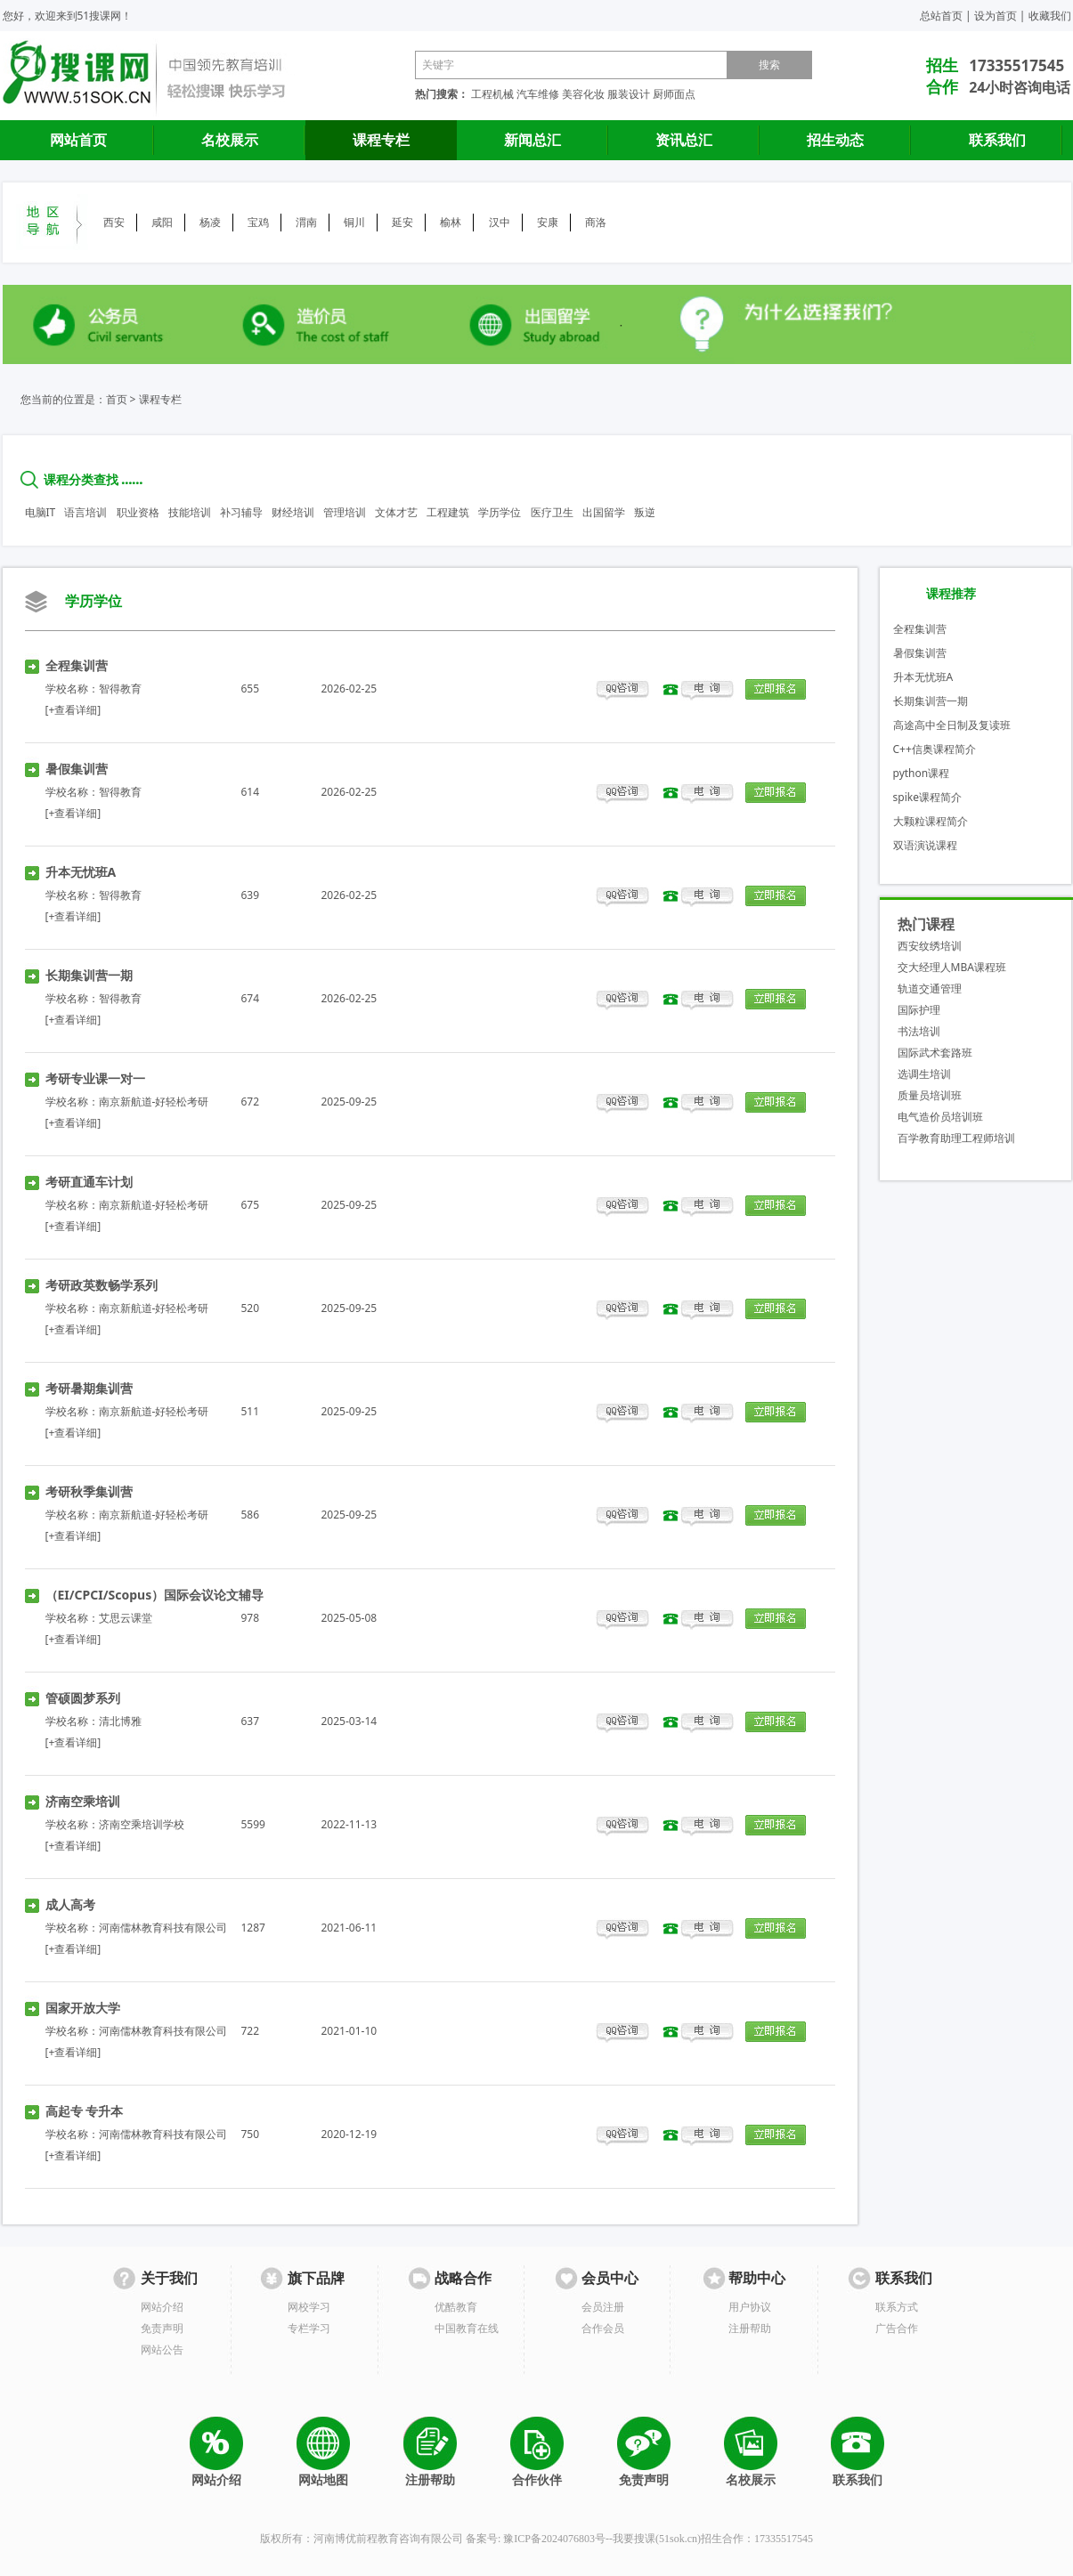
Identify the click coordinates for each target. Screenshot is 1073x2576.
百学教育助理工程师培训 (956, 1138)
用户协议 (749, 2306)
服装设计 (628, 93)
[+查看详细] (73, 709)
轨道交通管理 (930, 988)
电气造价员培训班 (940, 1116)
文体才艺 (396, 512)
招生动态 (835, 140)
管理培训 (344, 512)
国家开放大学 (82, 2007)
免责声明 (162, 2328)
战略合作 (463, 2278)
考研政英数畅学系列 (101, 1284)
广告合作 (896, 2328)
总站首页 (941, 15)
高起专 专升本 (84, 2110)
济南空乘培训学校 (141, 1824)
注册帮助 (749, 2328)
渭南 (306, 222)
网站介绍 (162, 2306)
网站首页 (78, 140)
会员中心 (609, 2278)
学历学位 (499, 512)
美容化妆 (583, 93)
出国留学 (603, 512)
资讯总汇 (683, 140)
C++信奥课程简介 (934, 749)
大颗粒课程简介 (930, 821)
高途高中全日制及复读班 (952, 725)
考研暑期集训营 (89, 1388)
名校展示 (229, 140)
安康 (547, 222)
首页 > (121, 399)
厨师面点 (674, 93)
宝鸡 (258, 222)
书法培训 (919, 1031)
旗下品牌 (316, 2278)
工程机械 (492, 93)
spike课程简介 (927, 797)
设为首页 (995, 15)
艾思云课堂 (125, 1617)
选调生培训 (924, 1073)
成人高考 (70, 1904)
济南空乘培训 (82, 1801)
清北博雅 (120, 1721)
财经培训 (293, 512)
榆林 (450, 222)
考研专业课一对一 (95, 1078)
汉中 (499, 222)
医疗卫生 (552, 512)
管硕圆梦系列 (82, 1697)
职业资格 (138, 512)
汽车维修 (537, 93)
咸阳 (162, 222)
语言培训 (85, 512)
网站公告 (162, 2349)
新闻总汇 (532, 140)
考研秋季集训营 (89, 1491)
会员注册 (602, 2306)
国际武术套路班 (935, 1052)
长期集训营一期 (89, 975)
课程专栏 (381, 140)
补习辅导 (241, 512)
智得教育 (120, 688)
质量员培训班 (930, 1095)
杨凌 (210, 222)
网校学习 (309, 2306)
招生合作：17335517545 (757, 2538)
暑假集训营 (76, 768)
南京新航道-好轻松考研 (154, 1101)
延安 (402, 222)
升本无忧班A (81, 871)
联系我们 (997, 140)
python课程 (921, 773)
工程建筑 (448, 512)
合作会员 (602, 2328)
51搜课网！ (105, 15)
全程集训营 (76, 665)
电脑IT (40, 512)
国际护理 (919, 1009)
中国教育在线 (467, 2328)
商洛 (595, 222)
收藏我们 (1049, 15)
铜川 (354, 222)
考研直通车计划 (89, 1181)
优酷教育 (456, 2306)
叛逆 (644, 512)
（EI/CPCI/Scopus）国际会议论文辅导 (154, 1594)
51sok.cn (678, 2538)
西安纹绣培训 (930, 945)
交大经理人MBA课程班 (952, 967)
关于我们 (169, 2278)
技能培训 (189, 512)
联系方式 (896, 2306)
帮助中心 (756, 2278)
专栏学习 (309, 2328)
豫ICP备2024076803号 (554, 2538)
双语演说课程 (925, 845)
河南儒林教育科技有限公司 (163, 1927)
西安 (114, 222)
